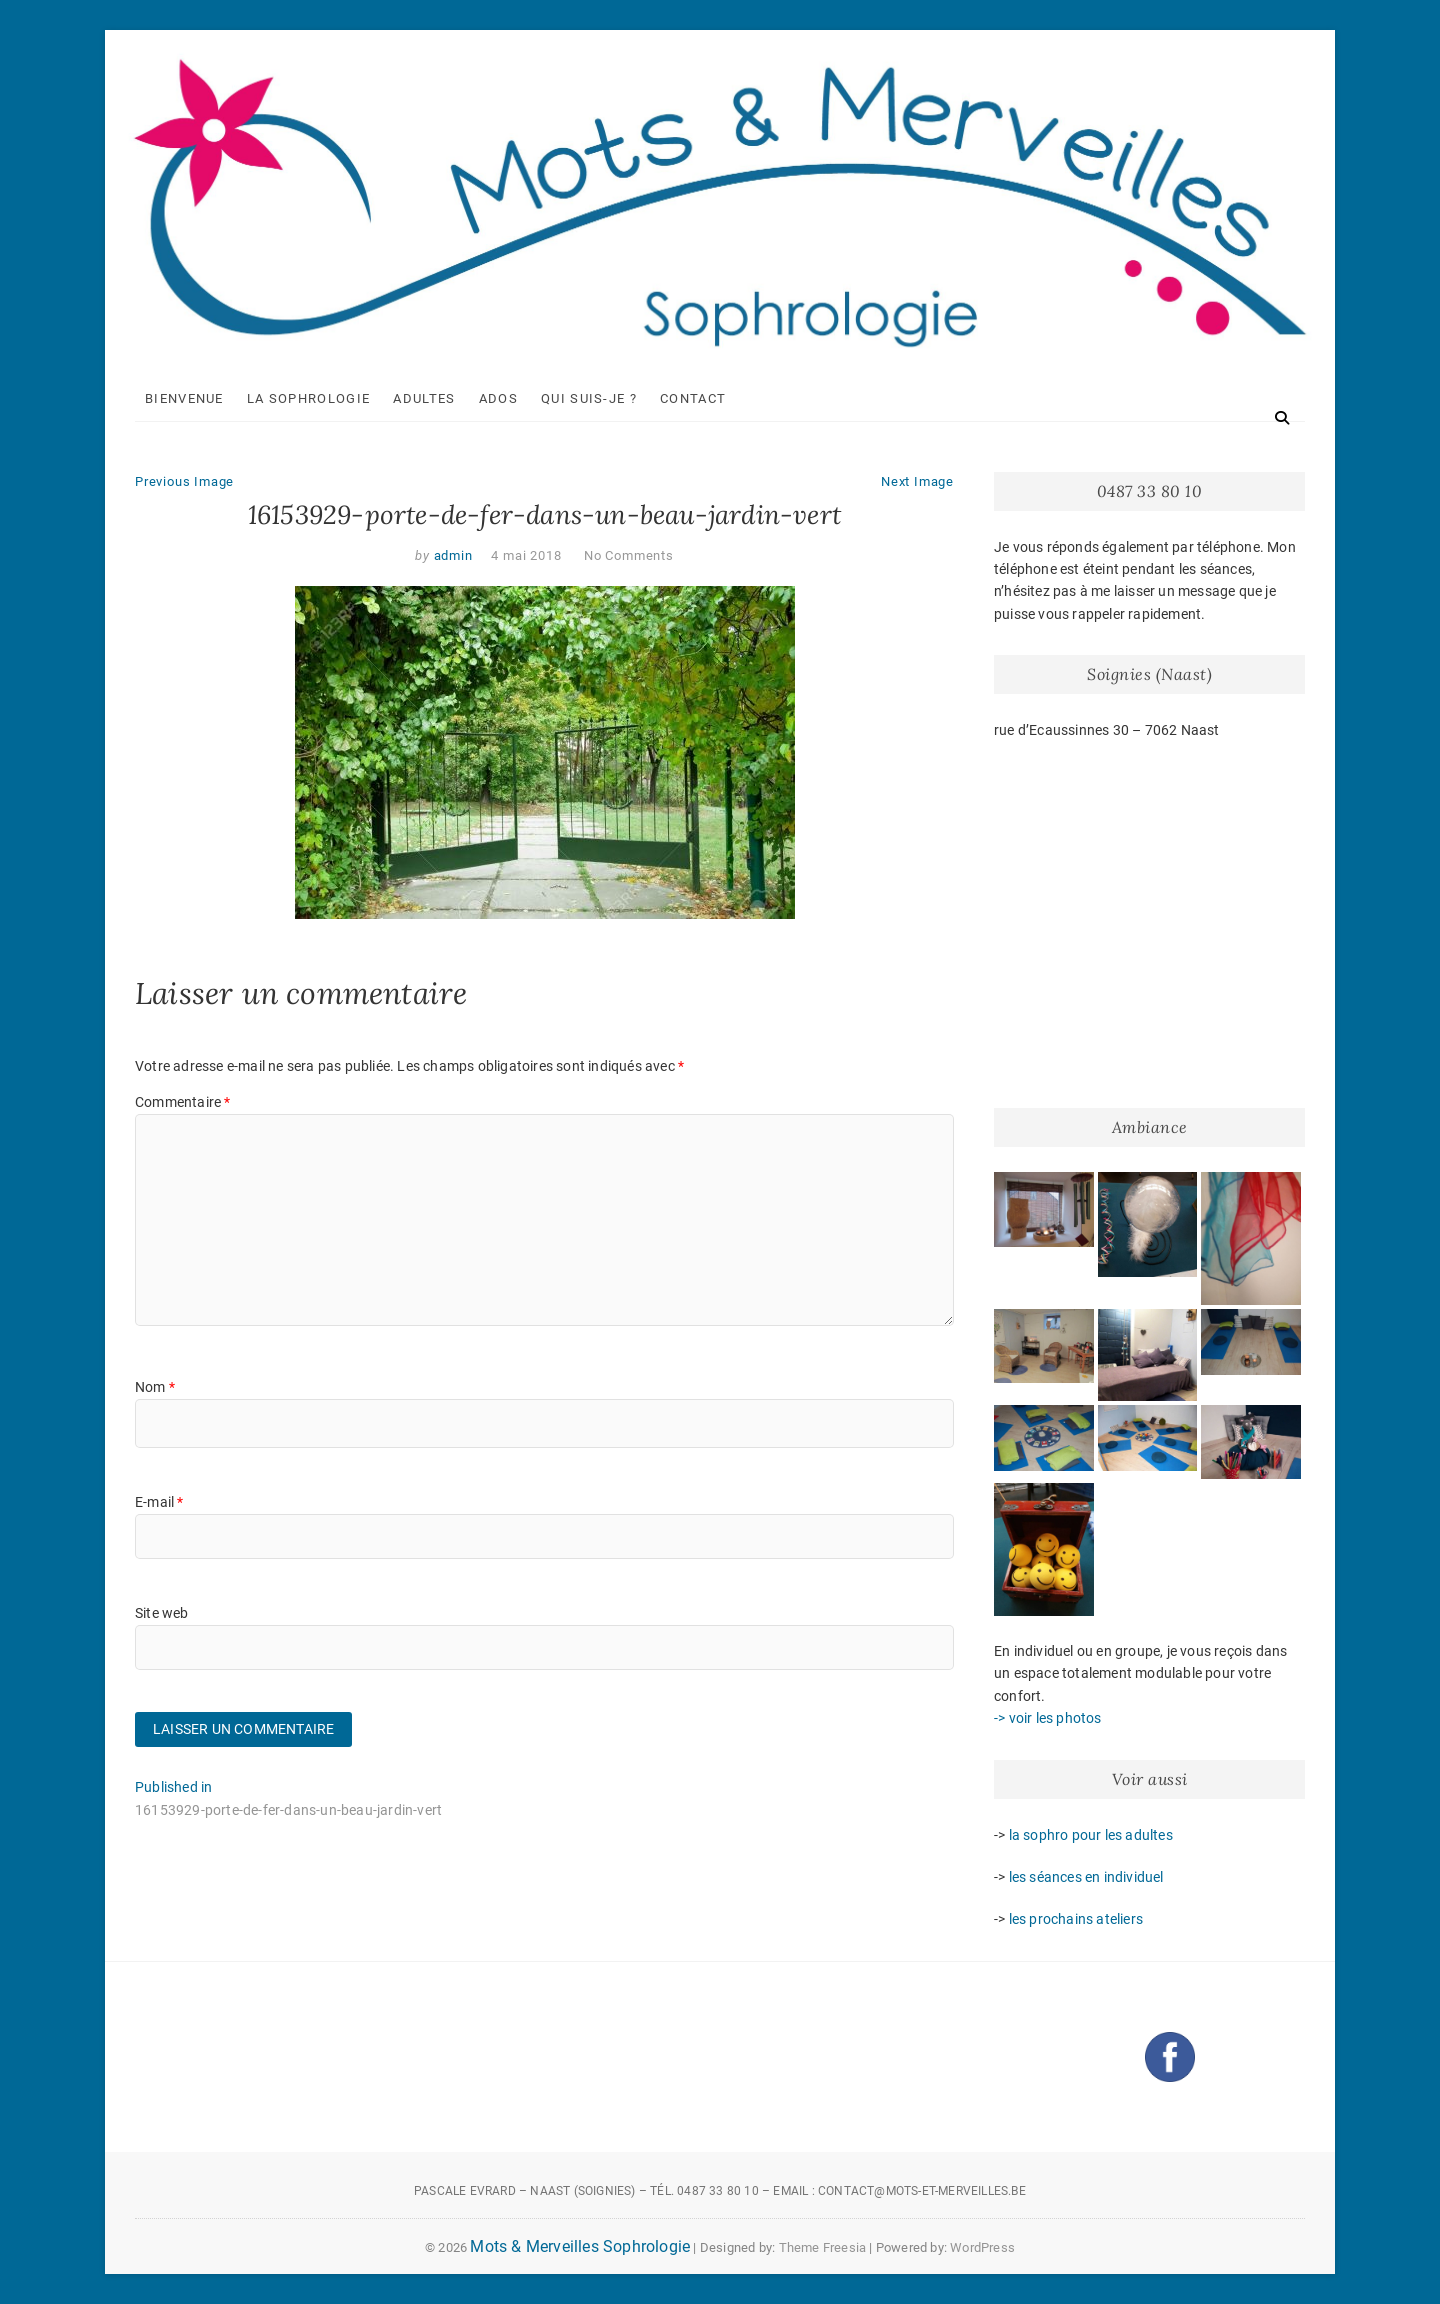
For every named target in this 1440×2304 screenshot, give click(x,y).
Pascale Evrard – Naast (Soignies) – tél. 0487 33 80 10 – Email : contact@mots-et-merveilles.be (720, 2191)
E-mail (159, 1502)
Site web (162, 1613)
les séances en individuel (1086, 1877)
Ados (498, 398)
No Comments (629, 555)
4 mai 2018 (526, 555)
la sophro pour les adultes (1091, 1835)
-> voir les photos (1048, 1718)
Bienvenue (184, 398)
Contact (693, 398)
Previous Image (184, 481)
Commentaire (183, 1102)
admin (451, 555)
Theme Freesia (823, 2247)
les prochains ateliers (1076, 1919)
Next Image (917, 481)
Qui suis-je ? (589, 398)
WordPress (982, 2247)
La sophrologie (308, 398)
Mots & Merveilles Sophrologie (580, 2246)
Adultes (424, 398)
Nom (155, 1387)
